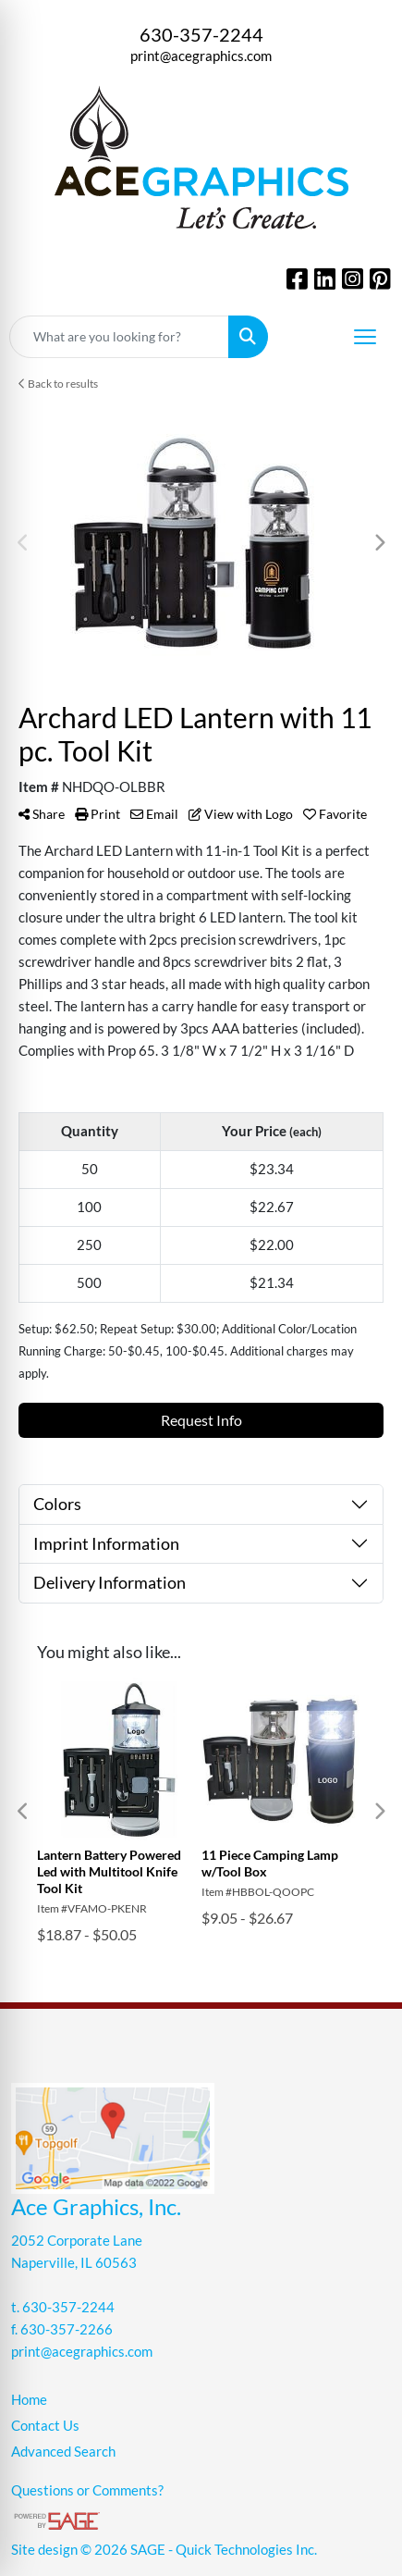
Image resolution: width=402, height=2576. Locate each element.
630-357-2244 (201, 34)
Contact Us (45, 2426)
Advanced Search (63, 2451)
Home (29, 2400)
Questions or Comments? (87, 2490)
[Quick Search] (119, 337)
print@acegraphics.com (201, 56)
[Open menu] (365, 336)
